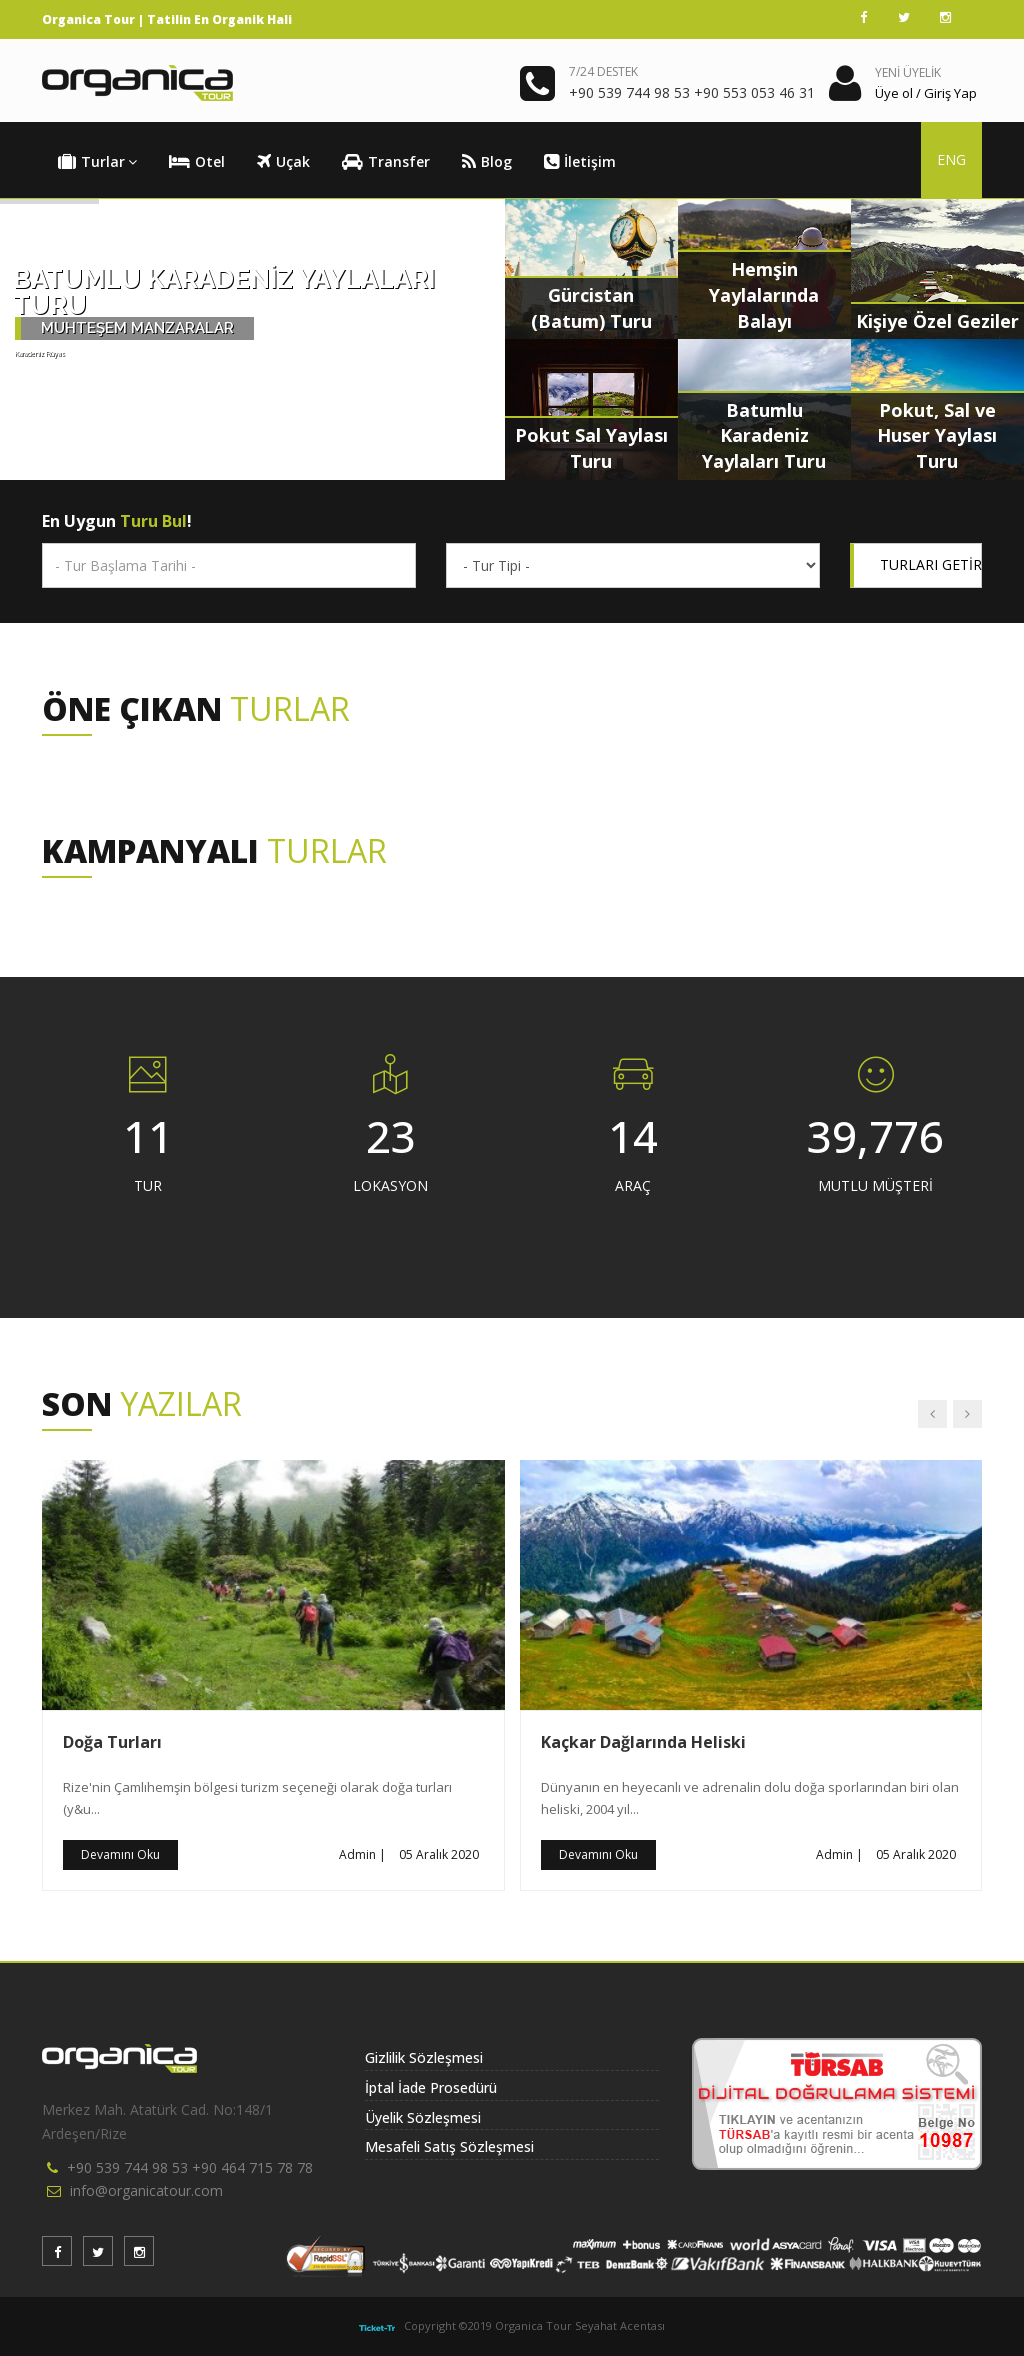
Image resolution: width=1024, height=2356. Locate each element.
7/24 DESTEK (603, 71)
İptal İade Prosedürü (431, 2087)
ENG (951, 159)
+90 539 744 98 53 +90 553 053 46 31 (692, 92)
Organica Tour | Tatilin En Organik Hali (167, 19)
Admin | (362, 1854)
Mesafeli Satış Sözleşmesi (449, 2146)
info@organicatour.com (146, 2190)
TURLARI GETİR (931, 564)
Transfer (386, 162)
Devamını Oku (120, 1854)
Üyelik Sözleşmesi (423, 2117)
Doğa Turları (112, 1742)
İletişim (580, 162)
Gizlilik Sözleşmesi (424, 2057)
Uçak (283, 162)
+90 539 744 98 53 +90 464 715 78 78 (190, 2167)
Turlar (97, 162)
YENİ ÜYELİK (908, 72)
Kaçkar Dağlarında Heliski (643, 1742)
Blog (487, 162)
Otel (197, 162)
